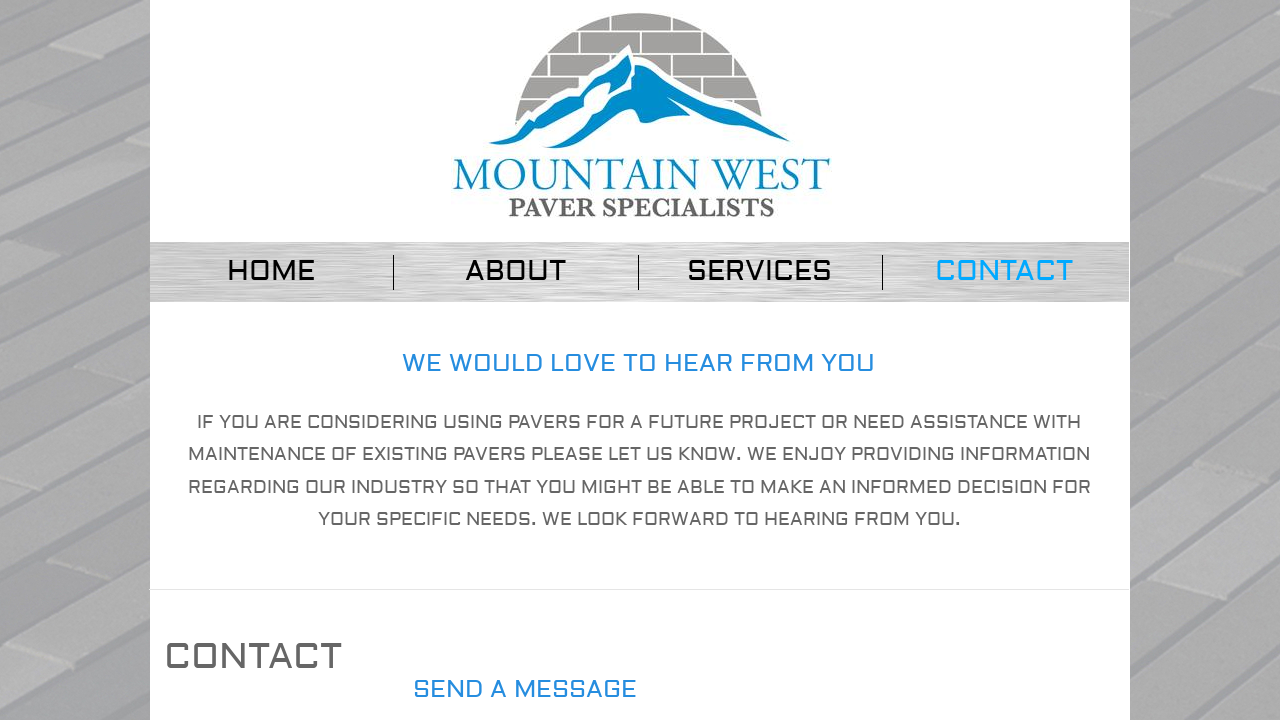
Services (759, 271)
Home (271, 271)
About (515, 271)
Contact (1004, 271)
